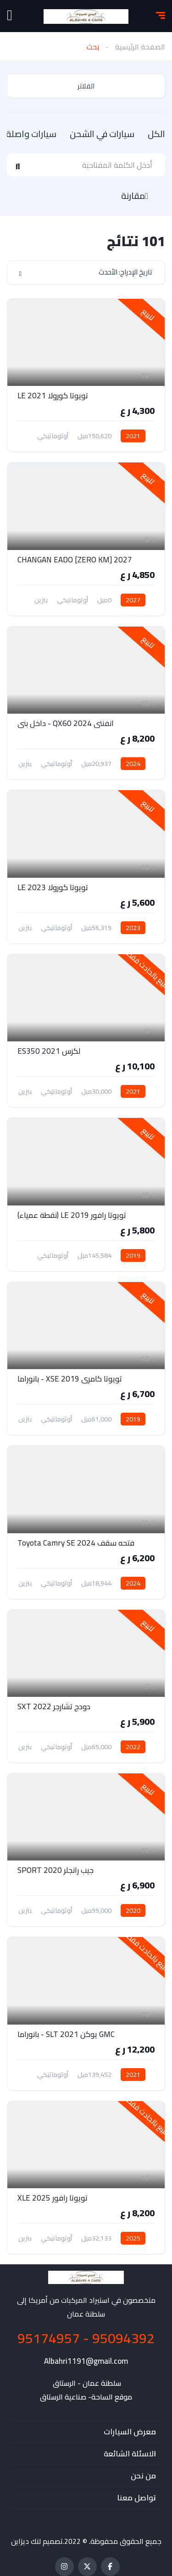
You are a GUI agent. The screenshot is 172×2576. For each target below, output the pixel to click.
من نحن (143, 2476)
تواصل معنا (136, 2498)
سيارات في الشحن (101, 134)
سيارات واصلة (30, 134)
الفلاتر (86, 86)
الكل (155, 134)
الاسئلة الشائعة (130, 2454)
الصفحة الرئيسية (140, 47)
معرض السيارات (130, 2432)
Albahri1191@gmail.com (86, 2361)
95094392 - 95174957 (86, 2338)
